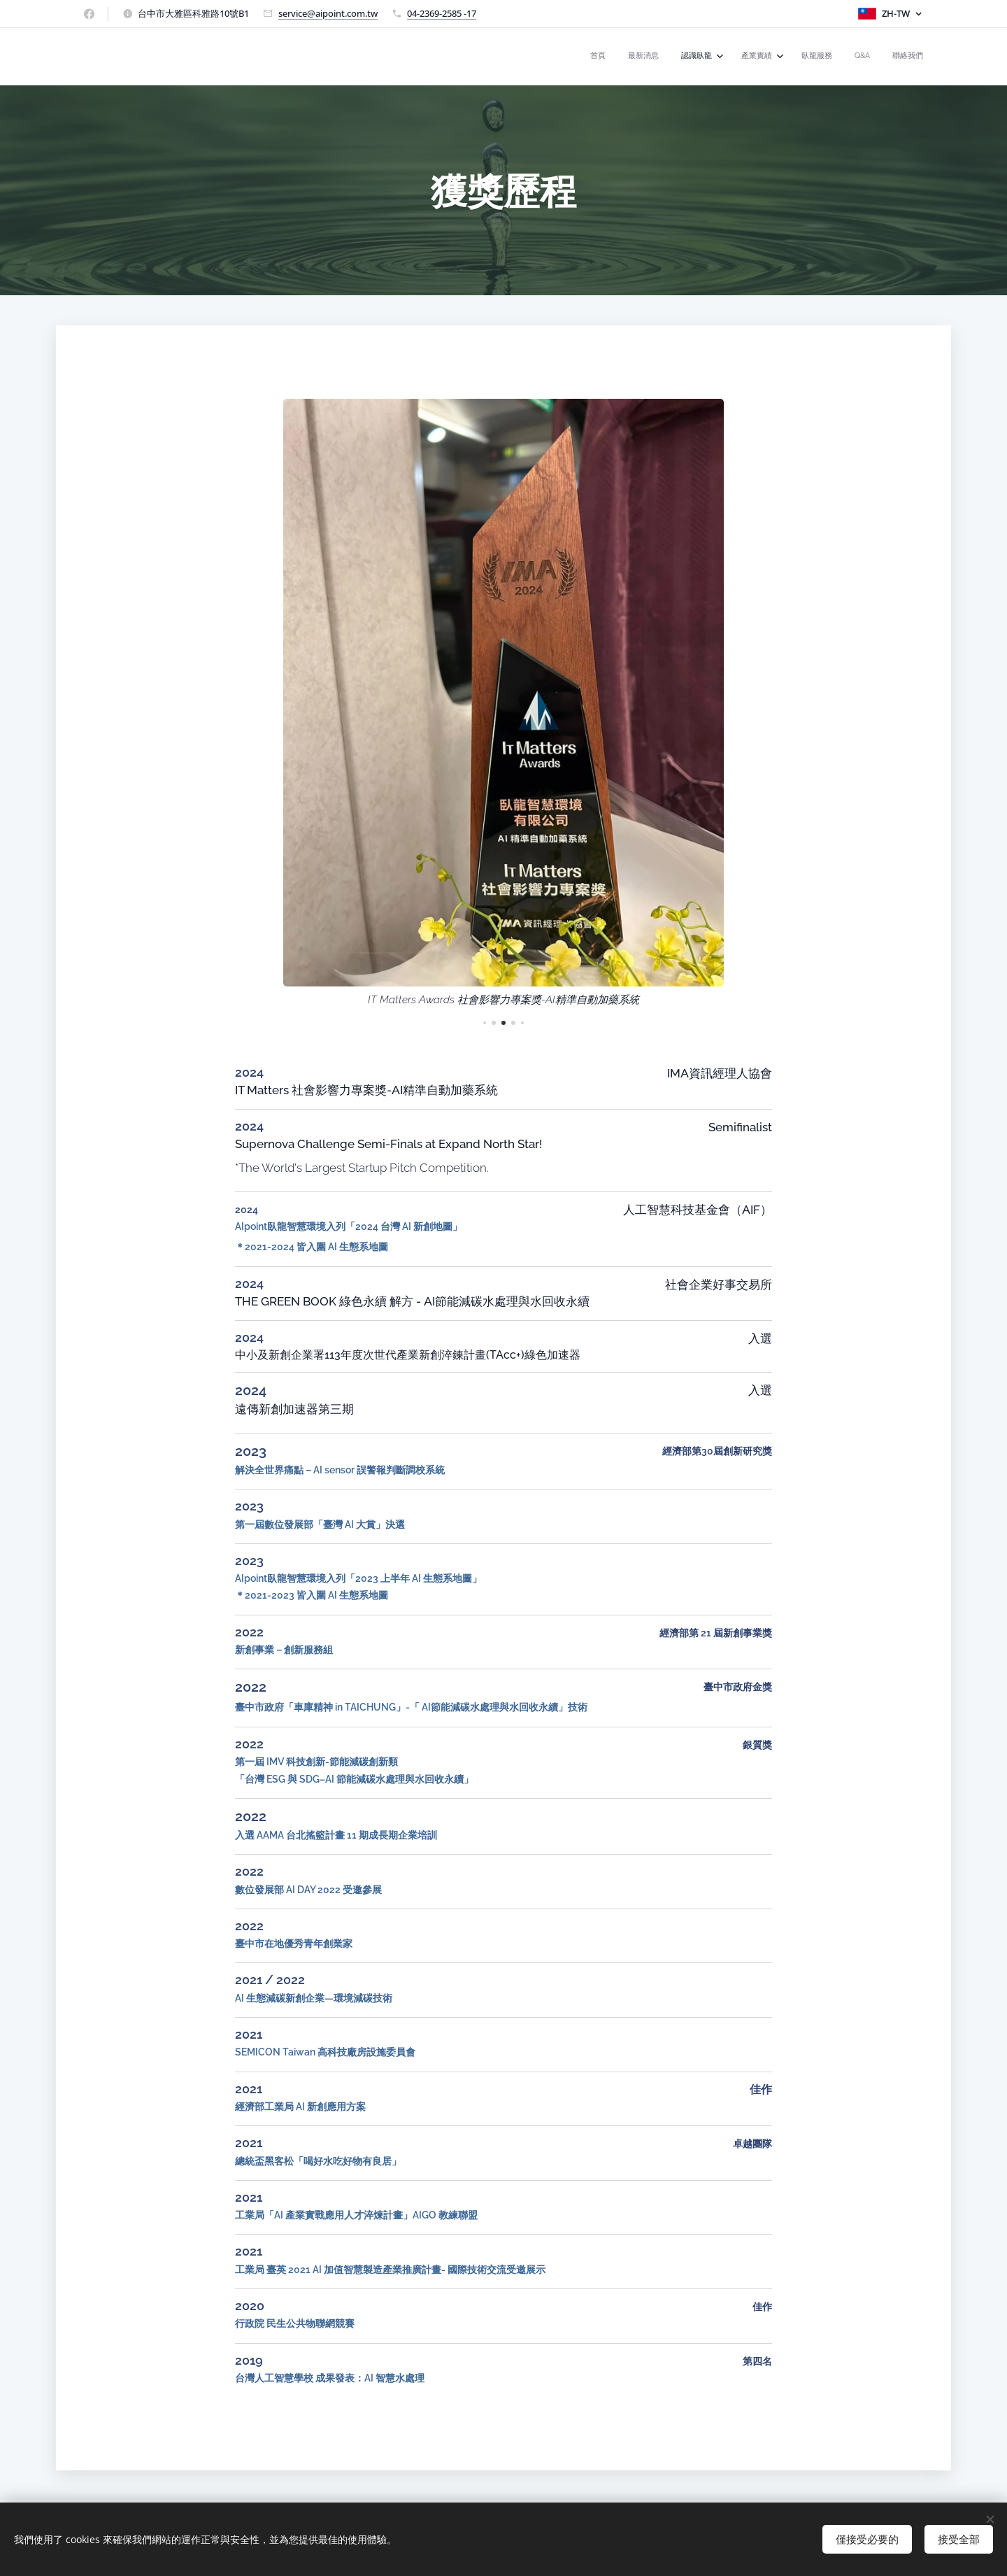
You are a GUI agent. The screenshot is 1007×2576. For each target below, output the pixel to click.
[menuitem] (778, 56)
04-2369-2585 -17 (441, 13)
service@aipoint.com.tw (328, 13)
